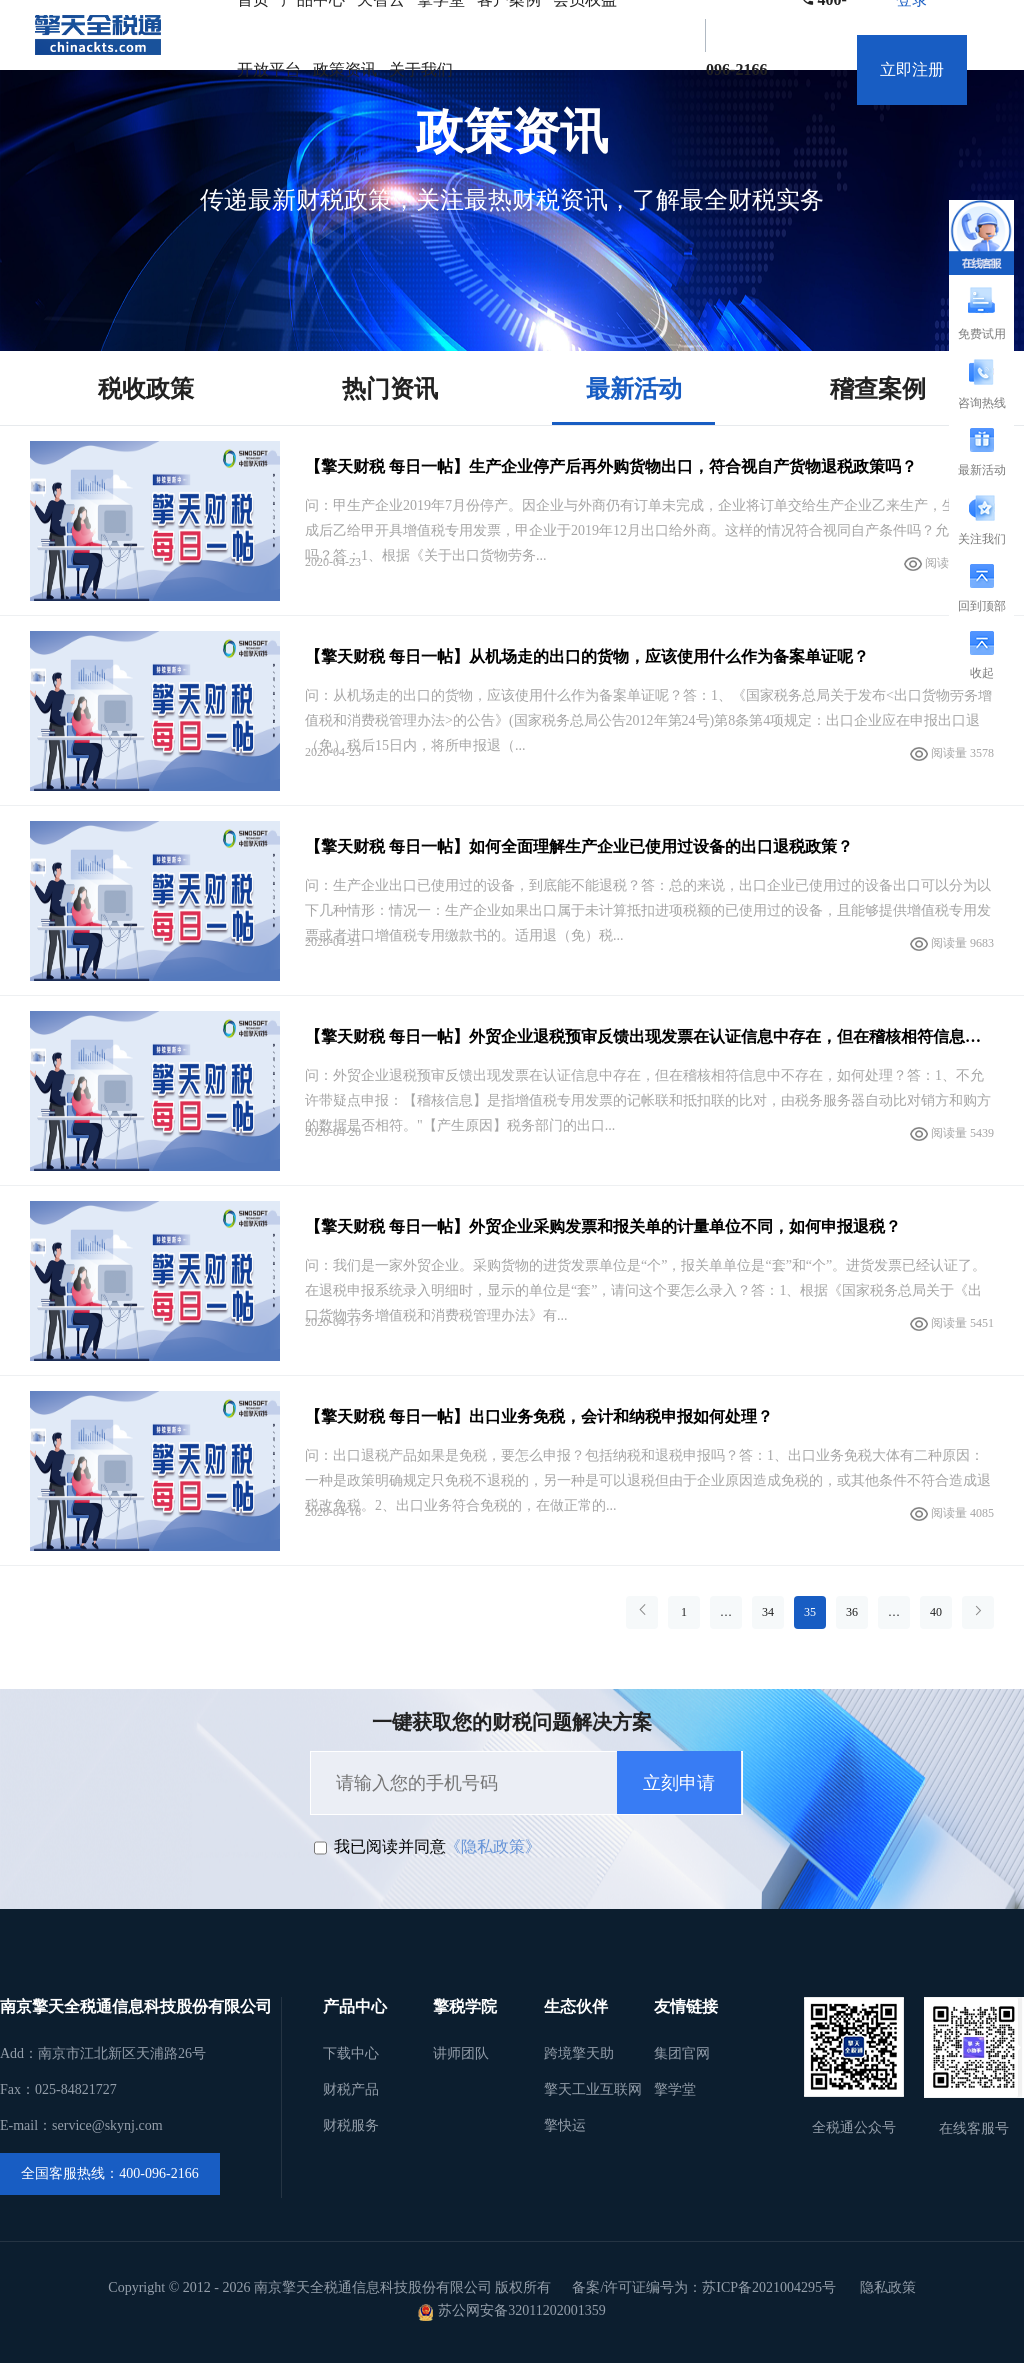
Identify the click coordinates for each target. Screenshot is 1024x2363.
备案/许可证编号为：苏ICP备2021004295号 (704, 2287)
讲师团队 (461, 2053)
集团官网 (682, 2053)
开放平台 (269, 69)
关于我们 (421, 69)
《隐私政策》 (493, 1846)
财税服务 (351, 2125)
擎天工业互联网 (593, 2089)
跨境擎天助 (579, 2053)
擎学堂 (675, 2089)
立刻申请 (679, 1783)
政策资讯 (345, 69)
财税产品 (351, 2089)
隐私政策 (888, 2287)
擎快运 (565, 2125)
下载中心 (351, 2053)
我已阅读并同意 (390, 1846)
